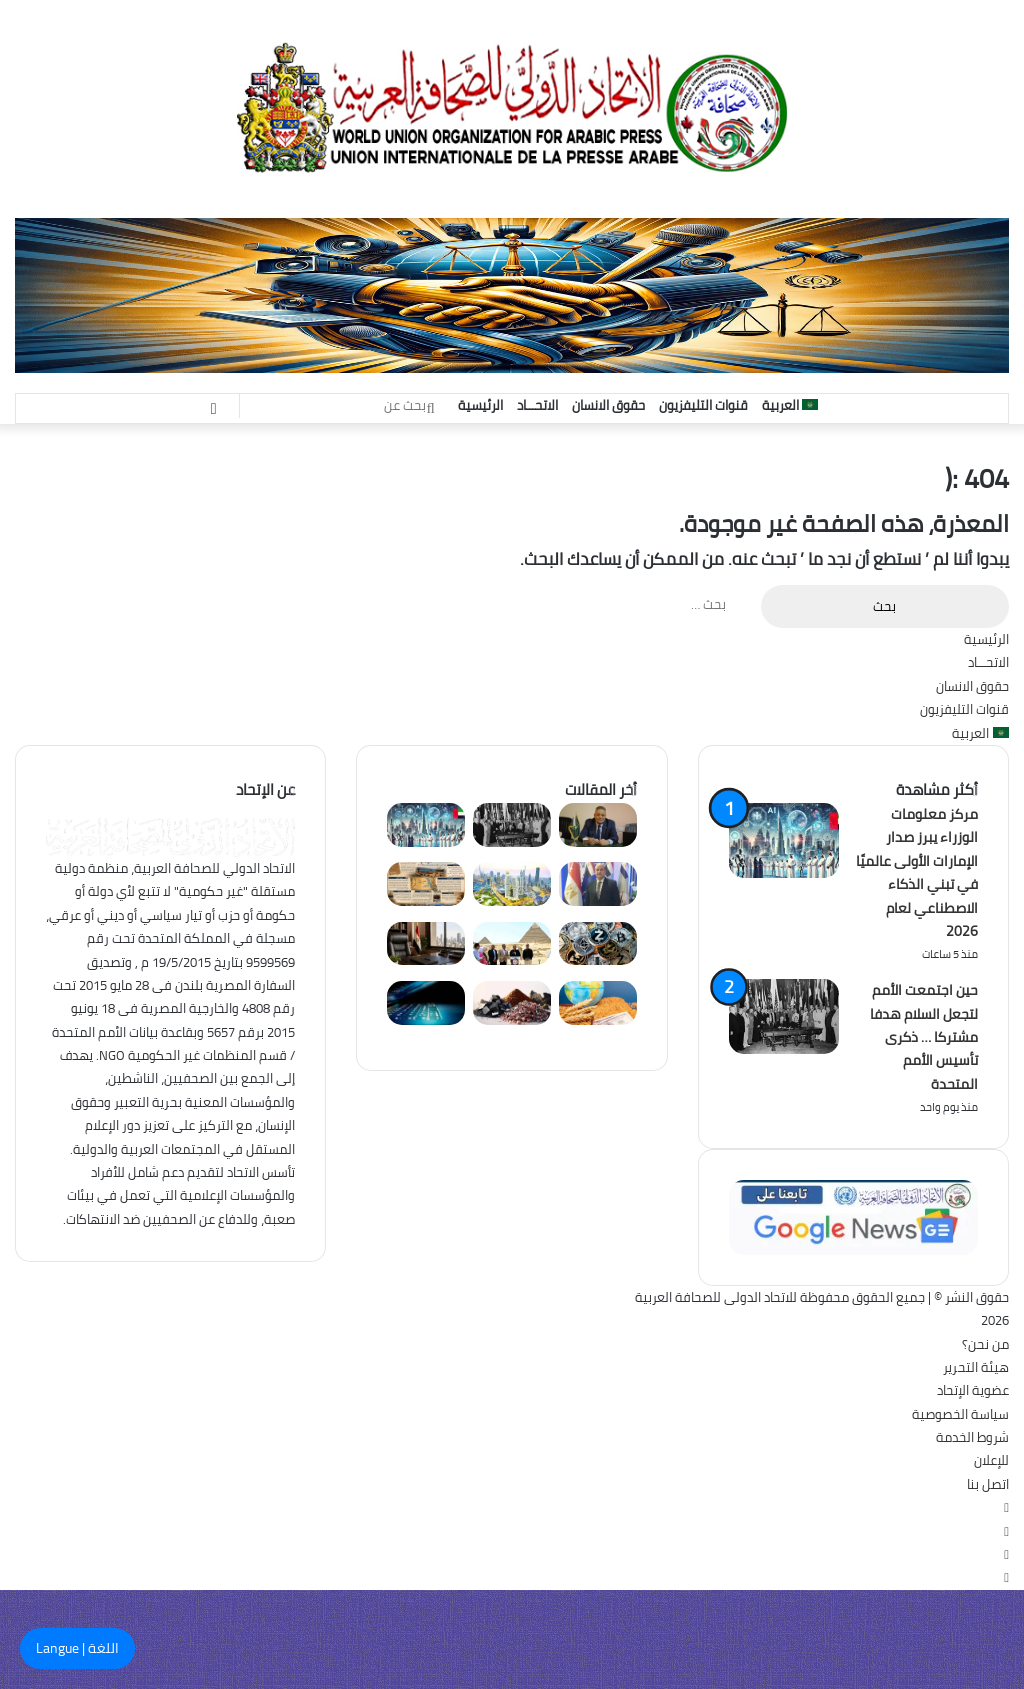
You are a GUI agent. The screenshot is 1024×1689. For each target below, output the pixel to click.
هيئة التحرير (976, 1367)
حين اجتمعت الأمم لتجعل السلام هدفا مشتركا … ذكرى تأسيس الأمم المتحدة (924, 1037)
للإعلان (991, 1460)
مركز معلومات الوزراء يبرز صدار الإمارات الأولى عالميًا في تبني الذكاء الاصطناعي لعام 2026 (917, 872)
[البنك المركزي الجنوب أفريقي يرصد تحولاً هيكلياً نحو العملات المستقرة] (598, 960)
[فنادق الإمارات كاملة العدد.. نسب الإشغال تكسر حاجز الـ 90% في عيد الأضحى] (512, 901)
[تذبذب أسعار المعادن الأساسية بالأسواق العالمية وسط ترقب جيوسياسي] (512, 1020)
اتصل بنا (988, 1484)
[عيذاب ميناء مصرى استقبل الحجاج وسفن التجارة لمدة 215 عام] (426, 901)
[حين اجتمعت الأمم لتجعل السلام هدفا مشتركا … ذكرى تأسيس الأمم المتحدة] (512, 842)
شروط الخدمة (972, 1437)
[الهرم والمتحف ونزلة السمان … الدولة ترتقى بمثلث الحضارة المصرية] (512, 960)
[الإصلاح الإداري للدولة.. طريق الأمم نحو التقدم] (426, 960)
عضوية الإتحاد (973, 1390)
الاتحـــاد (537, 405)
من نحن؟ (985, 1344)
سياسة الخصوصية (960, 1414)
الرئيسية (480, 405)
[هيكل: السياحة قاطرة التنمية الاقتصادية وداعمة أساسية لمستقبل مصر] (598, 842)
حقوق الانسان (608, 405)
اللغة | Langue (77, 1648)
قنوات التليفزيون (703, 405)
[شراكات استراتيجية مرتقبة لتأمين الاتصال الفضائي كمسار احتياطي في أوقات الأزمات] (426, 1020)
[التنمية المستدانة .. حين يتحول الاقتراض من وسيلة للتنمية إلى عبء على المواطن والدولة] (598, 901)
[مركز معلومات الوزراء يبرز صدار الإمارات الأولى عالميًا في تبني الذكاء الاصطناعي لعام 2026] (426, 842)
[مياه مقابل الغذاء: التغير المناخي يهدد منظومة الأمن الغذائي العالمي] (598, 1020)
